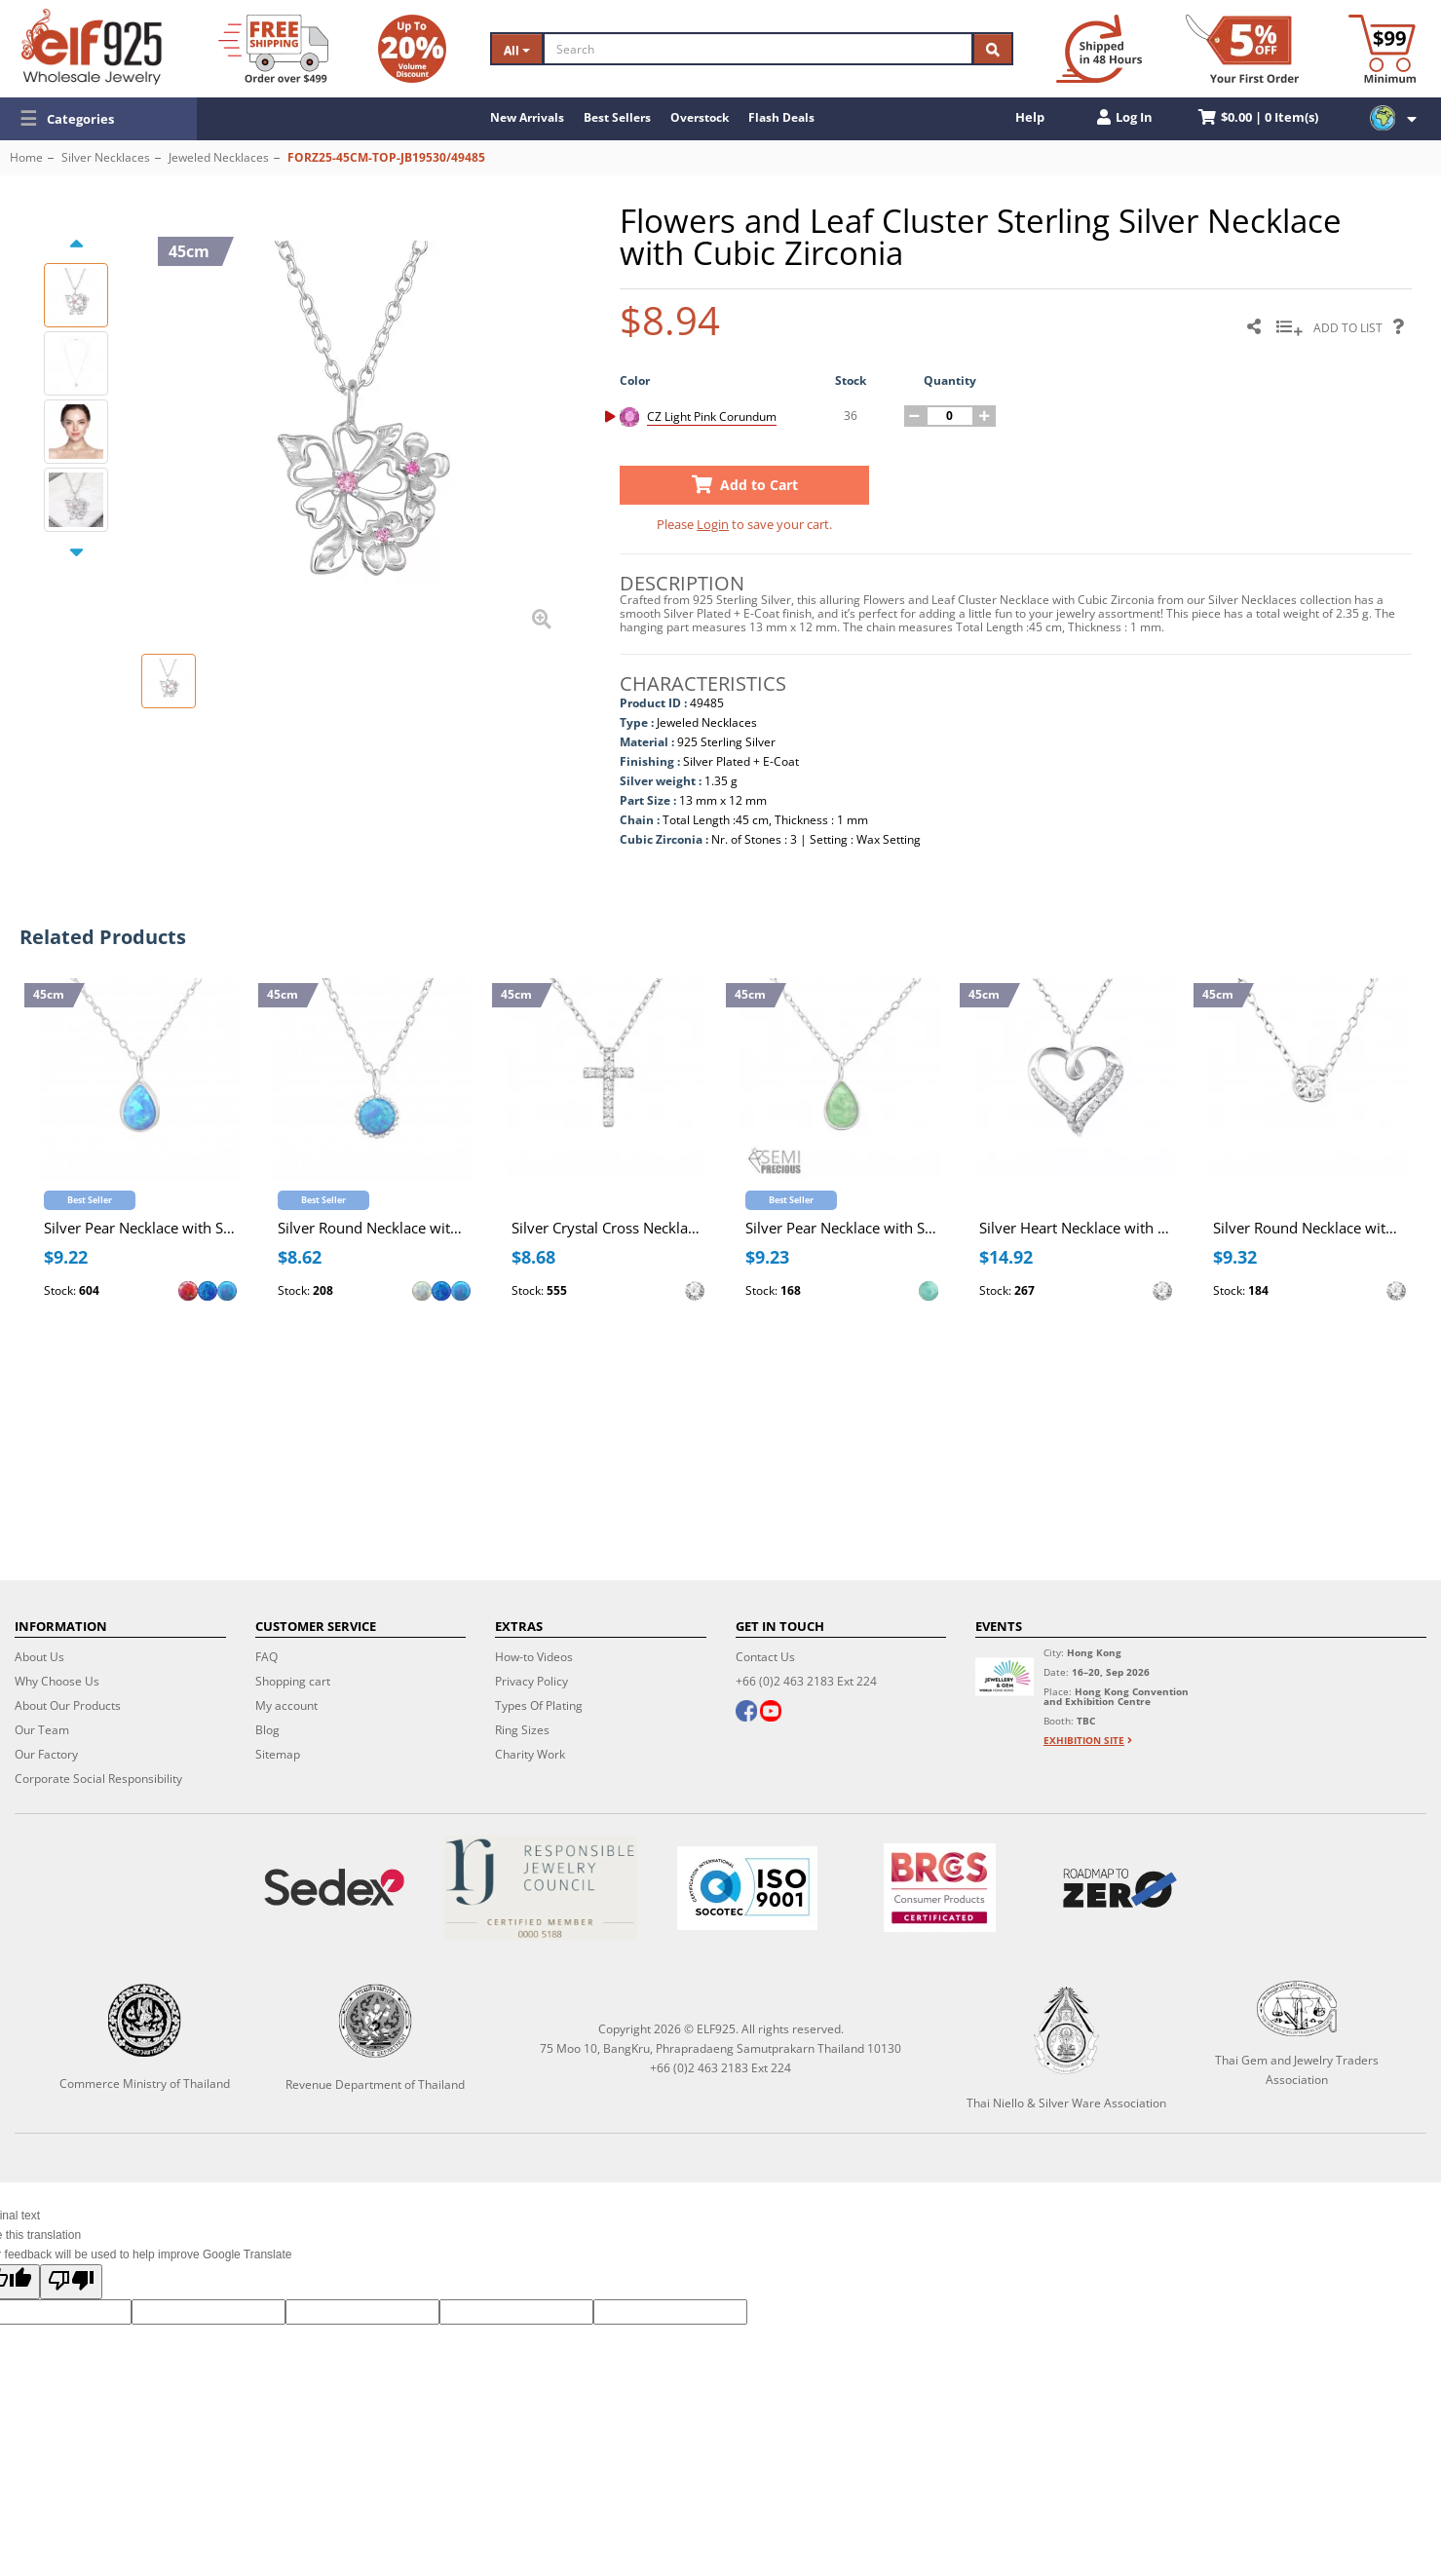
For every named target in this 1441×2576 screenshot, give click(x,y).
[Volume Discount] (412, 49)
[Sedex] (334, 1888)
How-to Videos (534, 1656)
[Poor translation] (71, 2281)
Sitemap (277, 1754)
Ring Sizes (522, 1730)
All (517, 50)
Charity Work (530, 1754)
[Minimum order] (1382, 49)
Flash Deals (781, 117)
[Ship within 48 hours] (1099, 49)
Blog (267, 1730)
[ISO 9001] (747, 1888)
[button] (98, 118)
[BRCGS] (939, 1887)
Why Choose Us (57, 1681)
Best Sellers (617, 117)
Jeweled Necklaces (219, 157)
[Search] (758, 48)
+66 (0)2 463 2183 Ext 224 (806, 1681)
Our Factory (46, 1754)
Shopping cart (292, 1681)
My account (286, 1705)
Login (713, 524)
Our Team (42, 1730)
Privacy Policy (531, 1681)
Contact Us (765, 1656)
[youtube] (769, 1712)
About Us (39, 1656)
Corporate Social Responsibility (98, 1778)
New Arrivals (527, 117)
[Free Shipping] (273, 49)
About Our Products (68, 1705)
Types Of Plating (539, 1705)
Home (26, 157)
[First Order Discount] (1242, 49)
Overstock (699, 117)
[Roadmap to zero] (1120, 1888)
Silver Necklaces (105, 157)
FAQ (266, 1656)
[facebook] (746, 1712)
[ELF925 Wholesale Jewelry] (91, 47)
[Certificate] (541, 1887)
